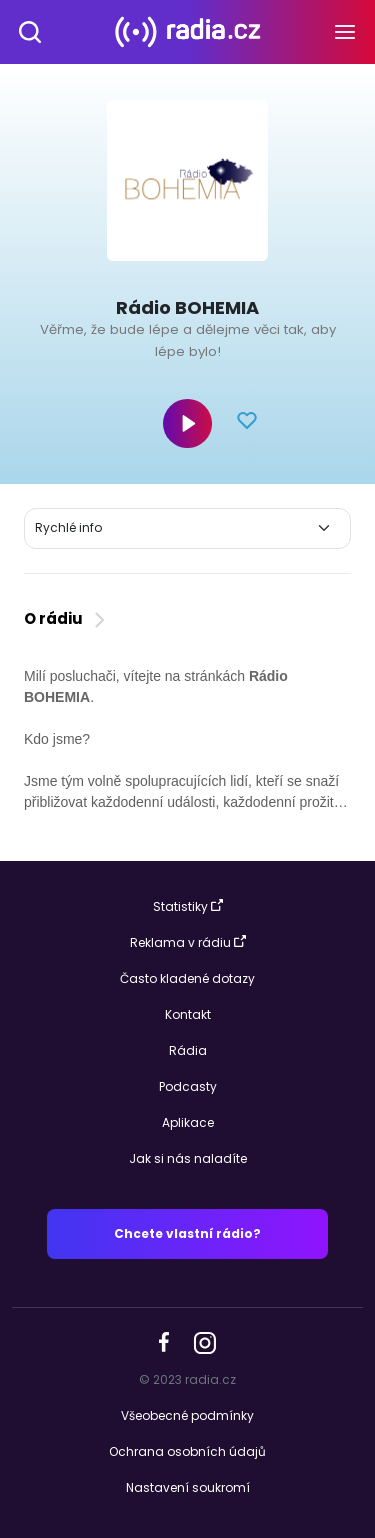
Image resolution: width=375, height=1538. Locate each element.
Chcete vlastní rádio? (187, 1233)
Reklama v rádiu (188, 942)
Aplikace (188, 1122)
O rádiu (66, 618)
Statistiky (188, 906)
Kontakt (188, 1014)
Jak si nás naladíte (188, 1158)
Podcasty (188, 1086)
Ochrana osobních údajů (187, 1451)
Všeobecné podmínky (187, 1415)
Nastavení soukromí (188, 1487)
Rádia (188, 1050)
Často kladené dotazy (187, 978)
